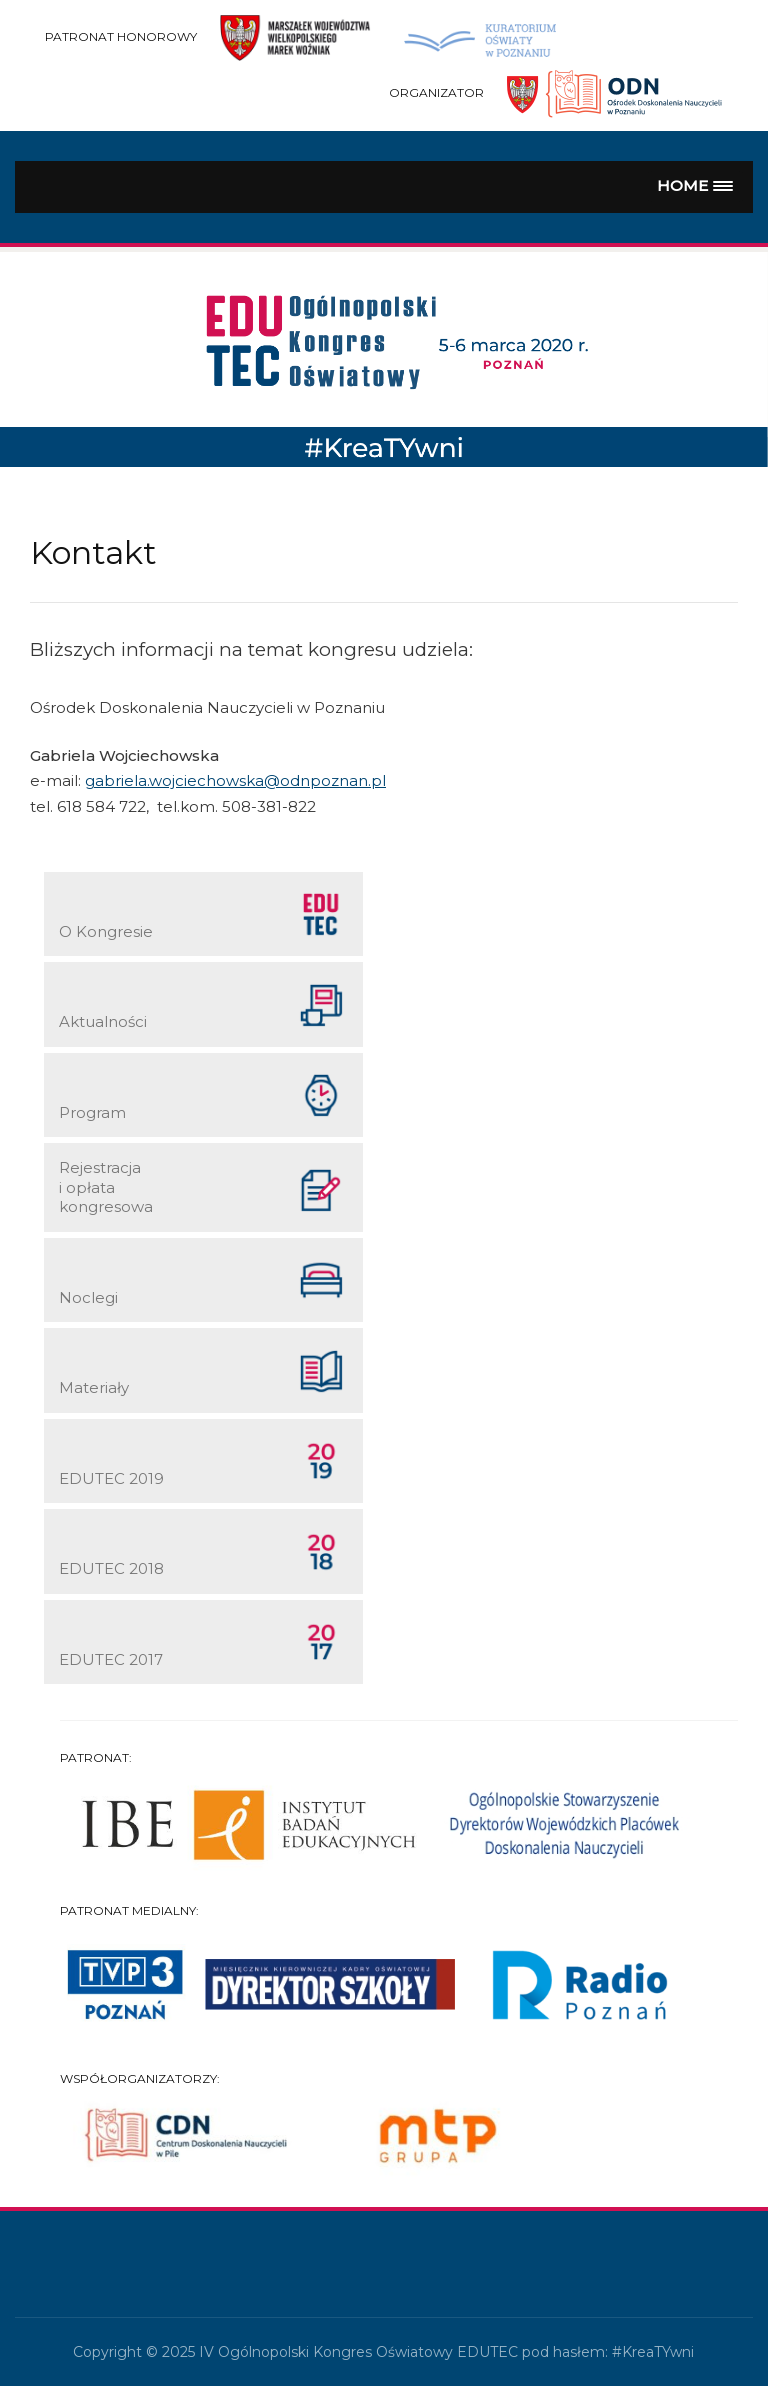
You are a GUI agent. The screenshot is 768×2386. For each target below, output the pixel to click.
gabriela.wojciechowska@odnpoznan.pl (235, 780)
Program (202, 1096)
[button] (695, 186)
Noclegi (202, 1281)
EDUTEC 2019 (202, 1462)
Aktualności (202, 1006)
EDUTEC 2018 (202, 1553)
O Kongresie (202, 915)
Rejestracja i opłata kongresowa (202, 1187)
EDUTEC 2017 (202, 1643)
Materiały (202, 1372)
